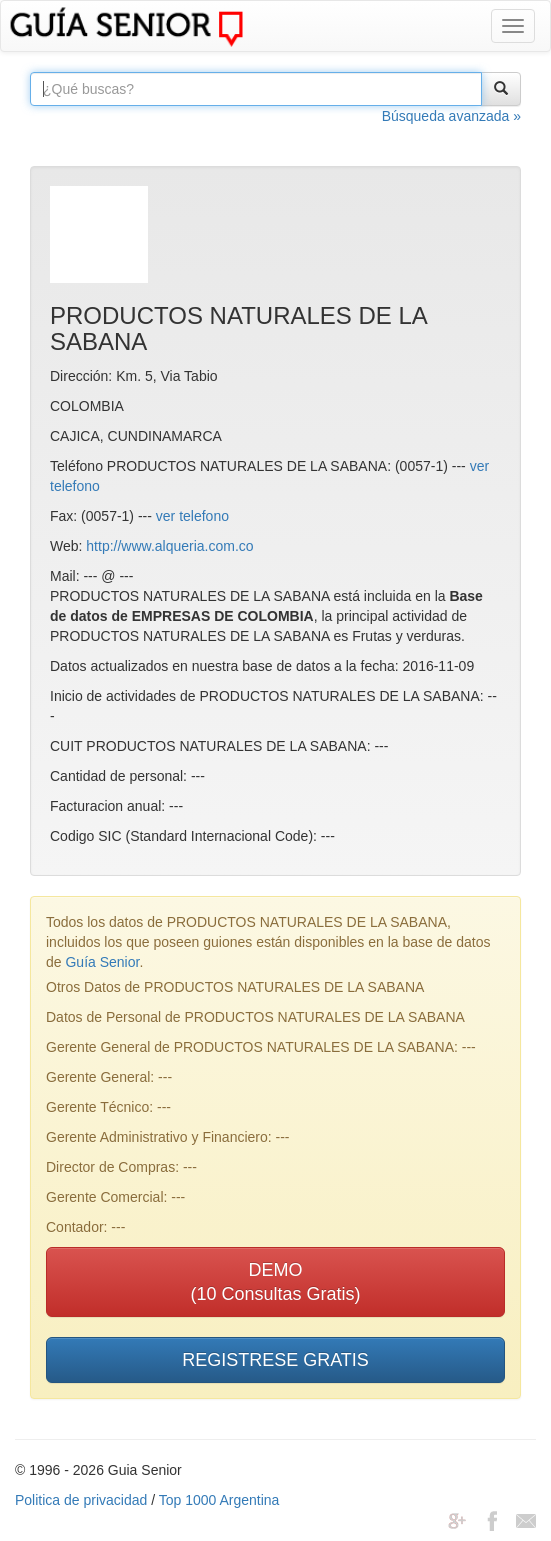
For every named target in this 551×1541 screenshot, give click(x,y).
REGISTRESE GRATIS (275, 1360)
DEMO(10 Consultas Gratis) (275, 1282)
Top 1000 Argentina (219, 1500)
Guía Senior (102, 962)
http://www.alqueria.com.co (169, 546)
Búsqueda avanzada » (451, 116)
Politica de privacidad (81, 1500)
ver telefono (192, 516)
